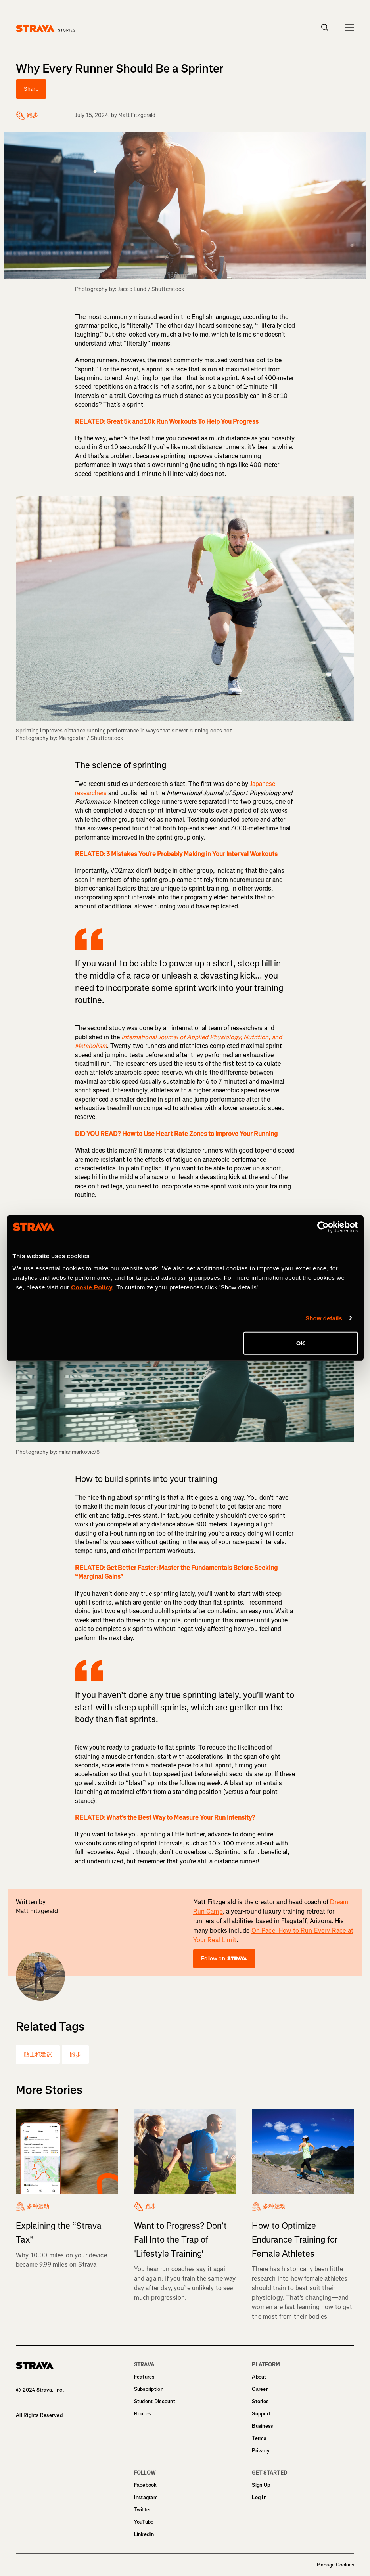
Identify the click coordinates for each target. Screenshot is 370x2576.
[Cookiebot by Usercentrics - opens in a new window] (323, 1227)
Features (144, 2376)
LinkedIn (144, 2534)
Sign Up (261, 2485)
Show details (323, 1317)
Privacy (261, 2450)
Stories (260, 2401)
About (259, 2376)
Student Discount (154, 2401)
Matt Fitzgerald (136, 115)
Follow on (224, 1958)
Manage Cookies (335, 2565)
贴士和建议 (38, 2054)
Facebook (145, 2485)
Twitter (142, 2509)
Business (262, 2426)
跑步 (75, 2054)
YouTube (144, 2522)
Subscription (148, 2389)
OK (300, 1343)
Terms (259, 2438)
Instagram (146, 2497)
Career (260, 2389)
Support (261, 2413)
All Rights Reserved (39, 2415)
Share (31, 89)
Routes (142, 2413)
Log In (259, 2497)
